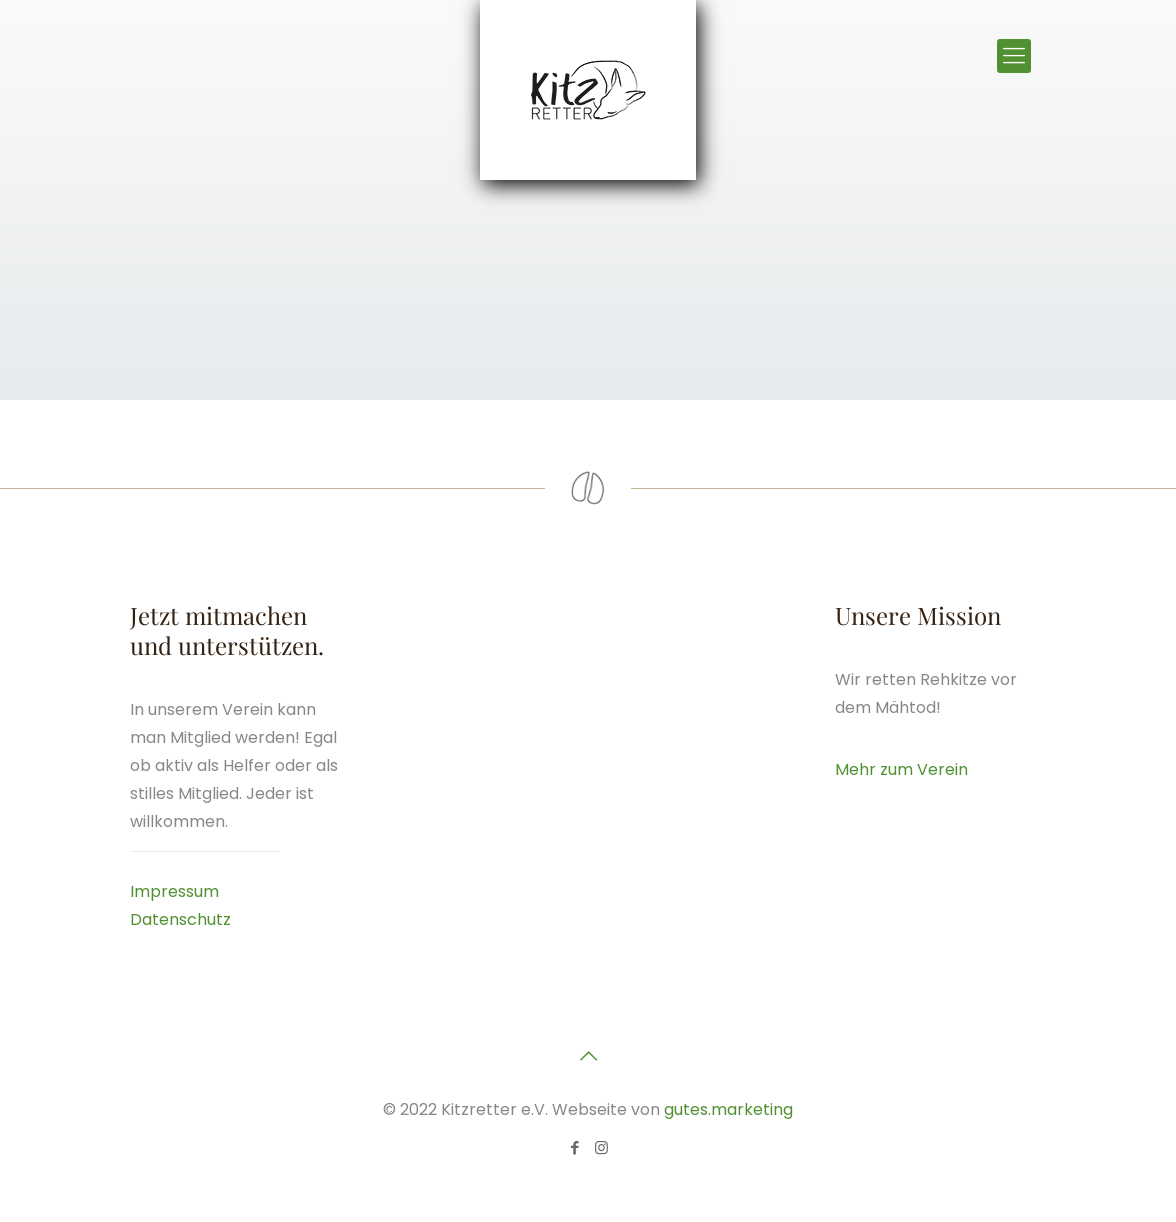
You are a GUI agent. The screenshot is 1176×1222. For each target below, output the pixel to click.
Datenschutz (180, 919)
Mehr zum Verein (901, 769)
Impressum (174, 891)
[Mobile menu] (1014, 56)
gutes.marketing (728, 1109)
